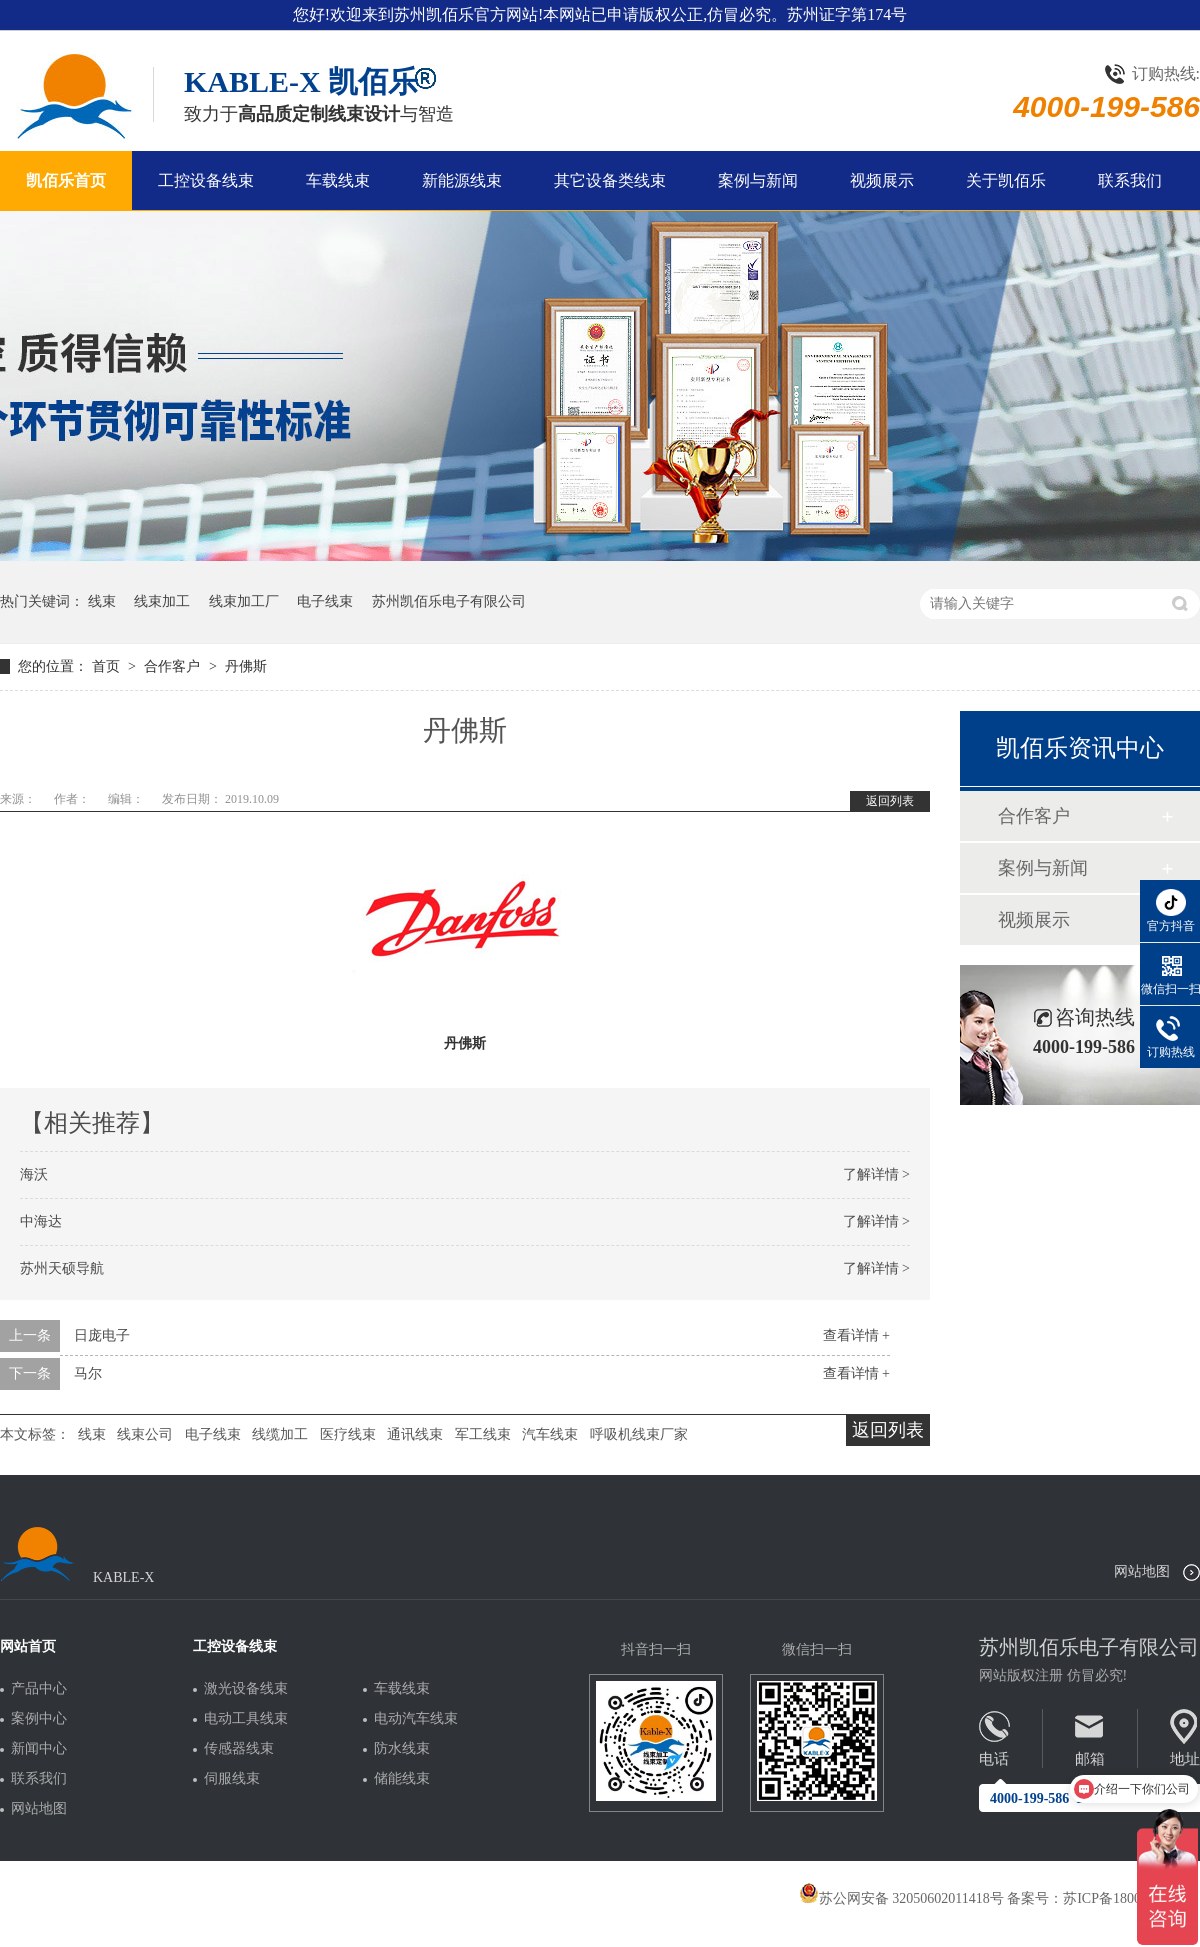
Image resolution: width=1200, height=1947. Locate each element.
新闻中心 (39, 1749)
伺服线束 (232, 1779)
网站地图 (1142, 1571)
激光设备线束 (246, 1689)
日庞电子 (102, 1335)
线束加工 (162, 601)
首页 (108, 666)
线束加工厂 (244, 601)
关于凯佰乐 (1006, 180)
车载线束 (338, 180)
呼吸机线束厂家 (639, 1434)
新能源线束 (462, 180)
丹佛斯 (246, 666)
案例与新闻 (758, 180)
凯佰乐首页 (66, 180)
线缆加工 (280, 1434)
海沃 (34, 1174)
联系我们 (1130, 180)
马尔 (88, 1373)
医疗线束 (348, 1434)
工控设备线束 (206, 180)
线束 (102, 601)
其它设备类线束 (610, 180)
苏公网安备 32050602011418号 (901, 1898)
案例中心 (39, 1719)
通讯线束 (415, 1434)
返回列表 (890, 801)
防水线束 (402, 1749)
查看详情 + (856, 1335)
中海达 (41, 1221)
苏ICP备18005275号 (1123, 1898)
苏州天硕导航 (62, 1268)
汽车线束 (550, 1434)
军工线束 (483, 1434)
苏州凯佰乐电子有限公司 (449, 601)
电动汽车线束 (416, 1719)
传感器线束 (239, 1749)
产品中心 (39, 1689)
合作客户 (174, 666)
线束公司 (145, 1434)
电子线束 (325, 601)
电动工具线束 (246, 1719)
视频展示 (882, 180)
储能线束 (402, 1779)
